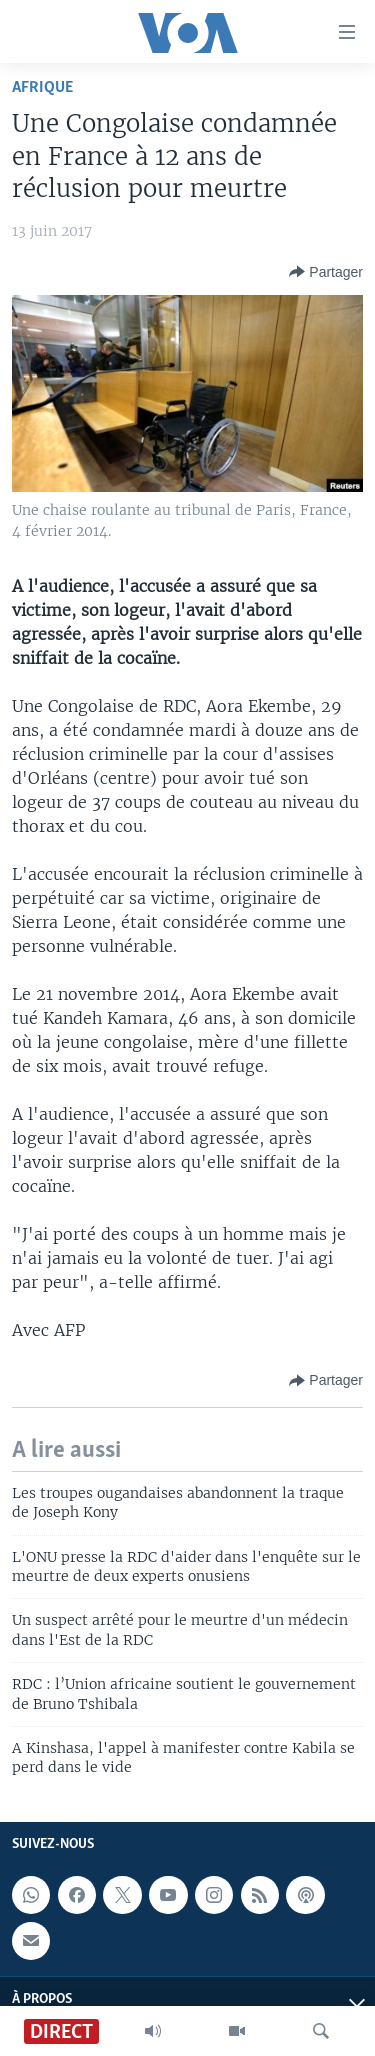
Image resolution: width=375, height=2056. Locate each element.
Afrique (42, 87)
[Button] (326, 272)
